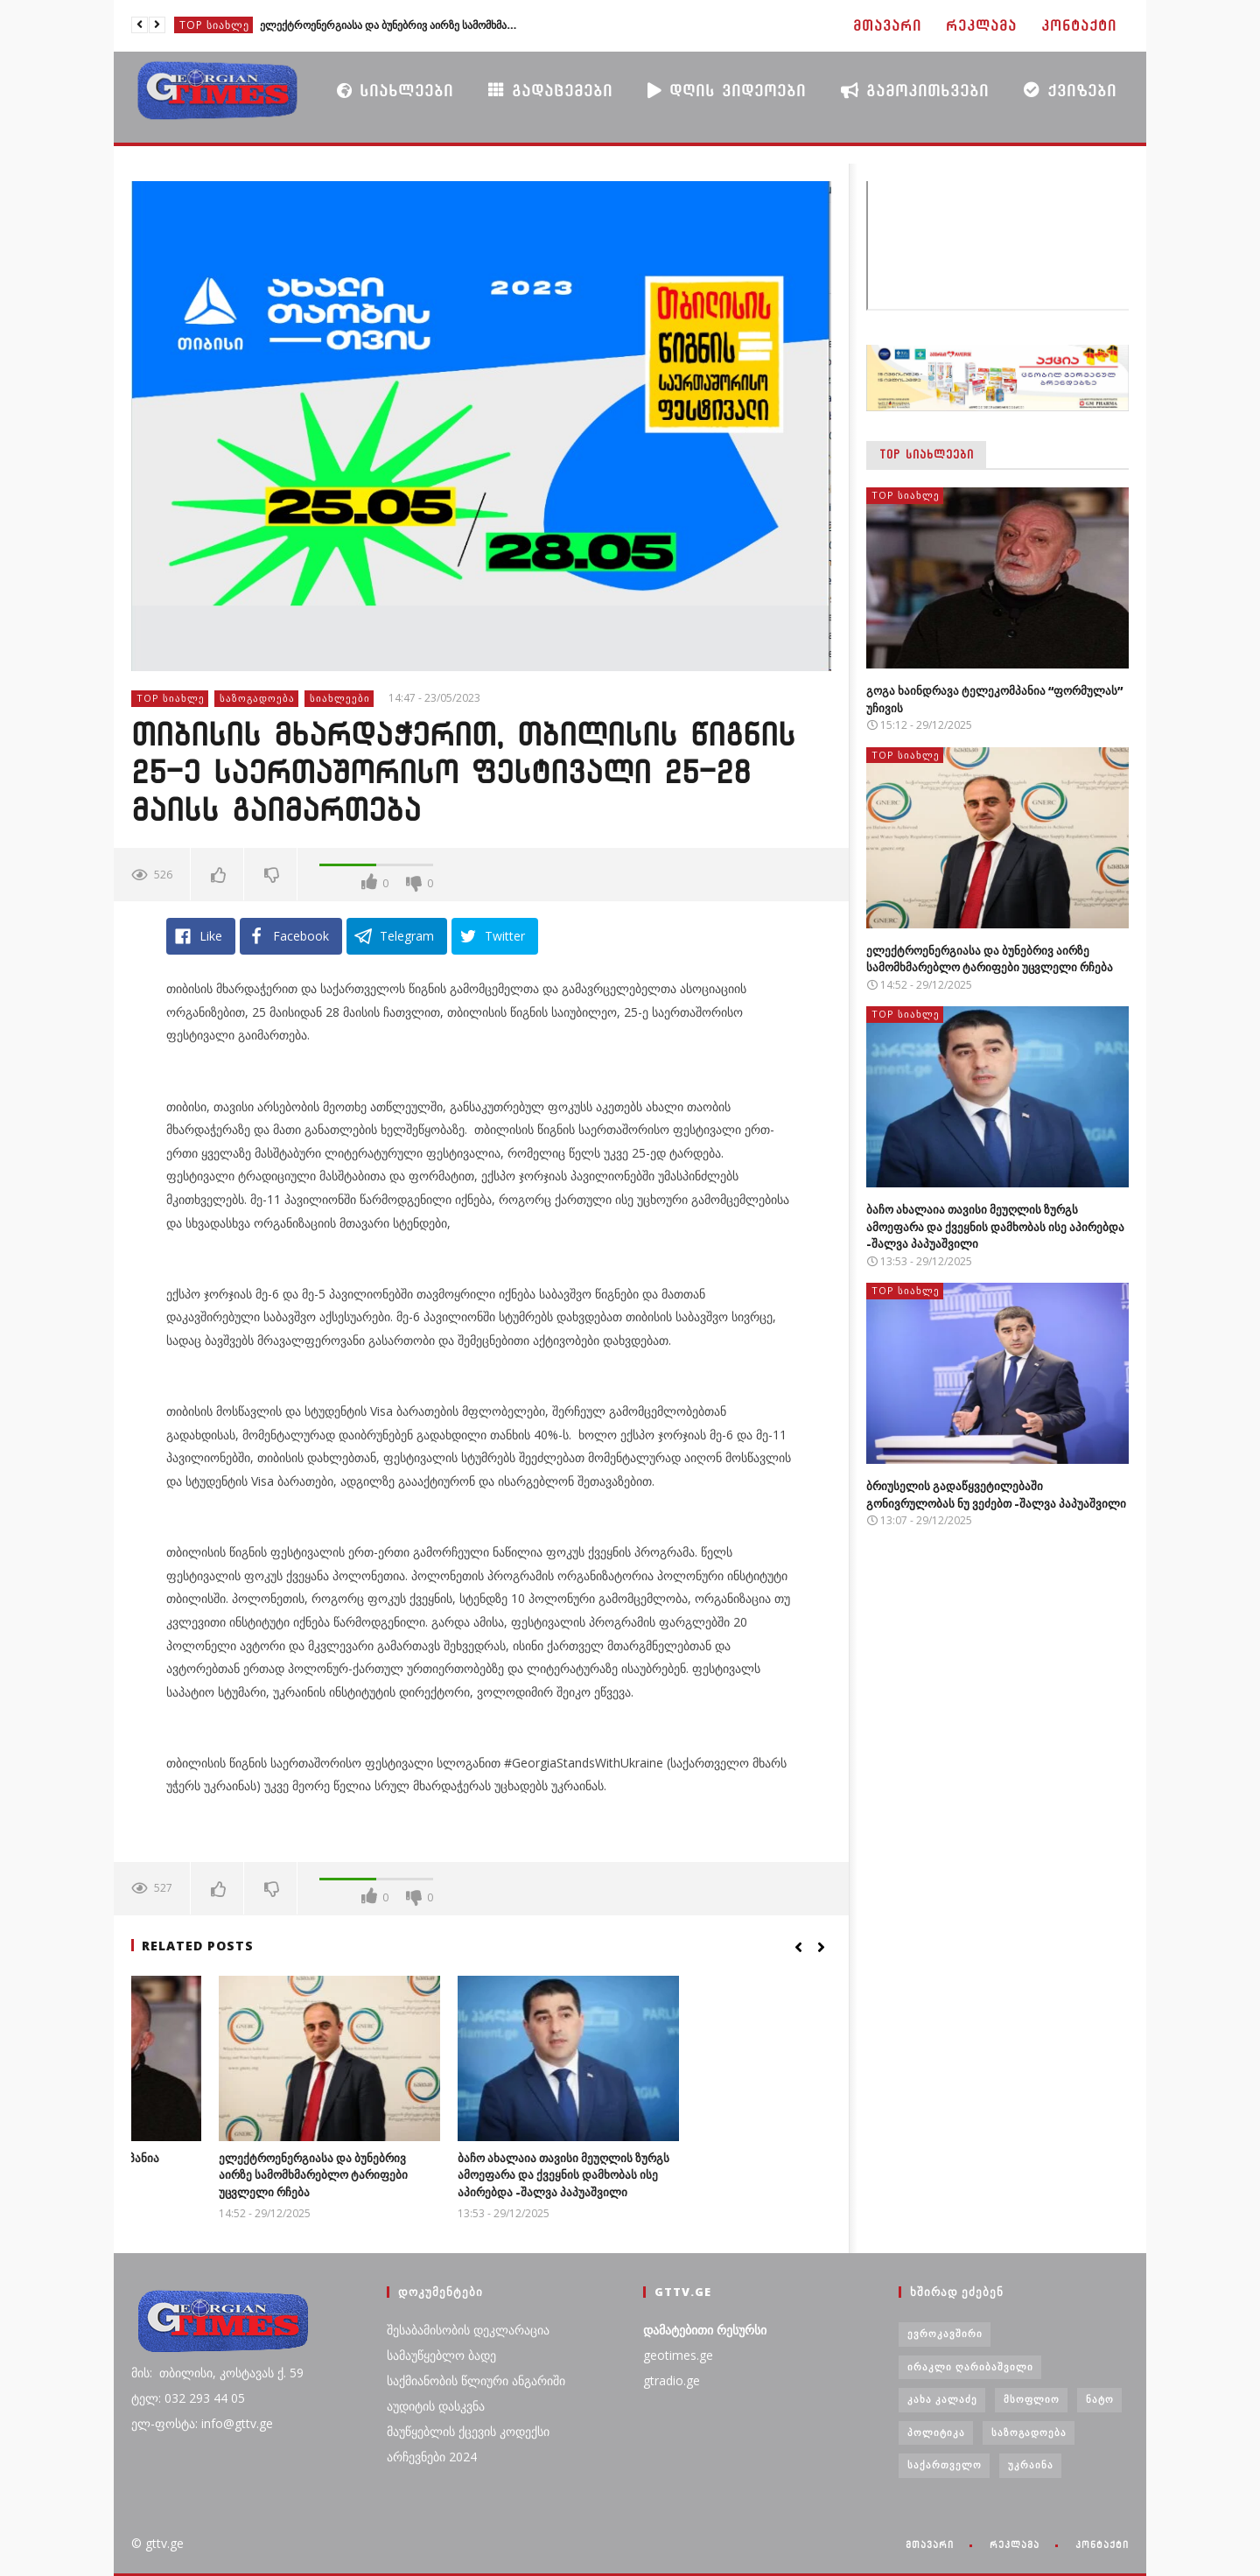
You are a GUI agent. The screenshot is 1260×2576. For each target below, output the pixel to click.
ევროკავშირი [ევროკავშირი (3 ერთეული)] (945, 2333)
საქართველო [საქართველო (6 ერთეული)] (944, 2464)
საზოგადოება (257, 697)
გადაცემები (550, 89)
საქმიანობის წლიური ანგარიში (476, 2380)
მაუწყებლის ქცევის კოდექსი (468, 2431)
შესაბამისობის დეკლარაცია (468, 2329)
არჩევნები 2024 (432, 2456)
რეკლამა (981, 25)
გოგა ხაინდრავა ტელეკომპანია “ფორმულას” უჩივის (221, 2166)
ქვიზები (1070, 89)
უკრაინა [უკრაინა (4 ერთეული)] (1031, 2464)
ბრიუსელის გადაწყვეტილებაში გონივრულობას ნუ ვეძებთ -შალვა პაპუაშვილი (996, 1494)
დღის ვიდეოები (727, 90)
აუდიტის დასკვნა (436, 2406)
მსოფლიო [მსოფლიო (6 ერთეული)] (1032, 2398)
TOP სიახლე (214, 25)
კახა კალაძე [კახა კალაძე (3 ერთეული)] (942, 2398)
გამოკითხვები (915, 90)
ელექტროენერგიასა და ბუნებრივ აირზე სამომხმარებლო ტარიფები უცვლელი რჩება (391, 25)
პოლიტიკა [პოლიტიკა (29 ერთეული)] (936, 2432)
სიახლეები (395, 90)
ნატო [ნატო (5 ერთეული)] (1100, 2398)
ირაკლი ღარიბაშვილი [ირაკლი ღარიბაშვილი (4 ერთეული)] (970, 2366)
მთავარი (887, 25)
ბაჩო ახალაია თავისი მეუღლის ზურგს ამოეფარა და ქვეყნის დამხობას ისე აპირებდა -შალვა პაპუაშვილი (715, 2175)
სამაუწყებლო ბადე (441, 2355)
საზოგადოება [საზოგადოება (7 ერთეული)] (1029, 2432)
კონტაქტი (1078, 25)
